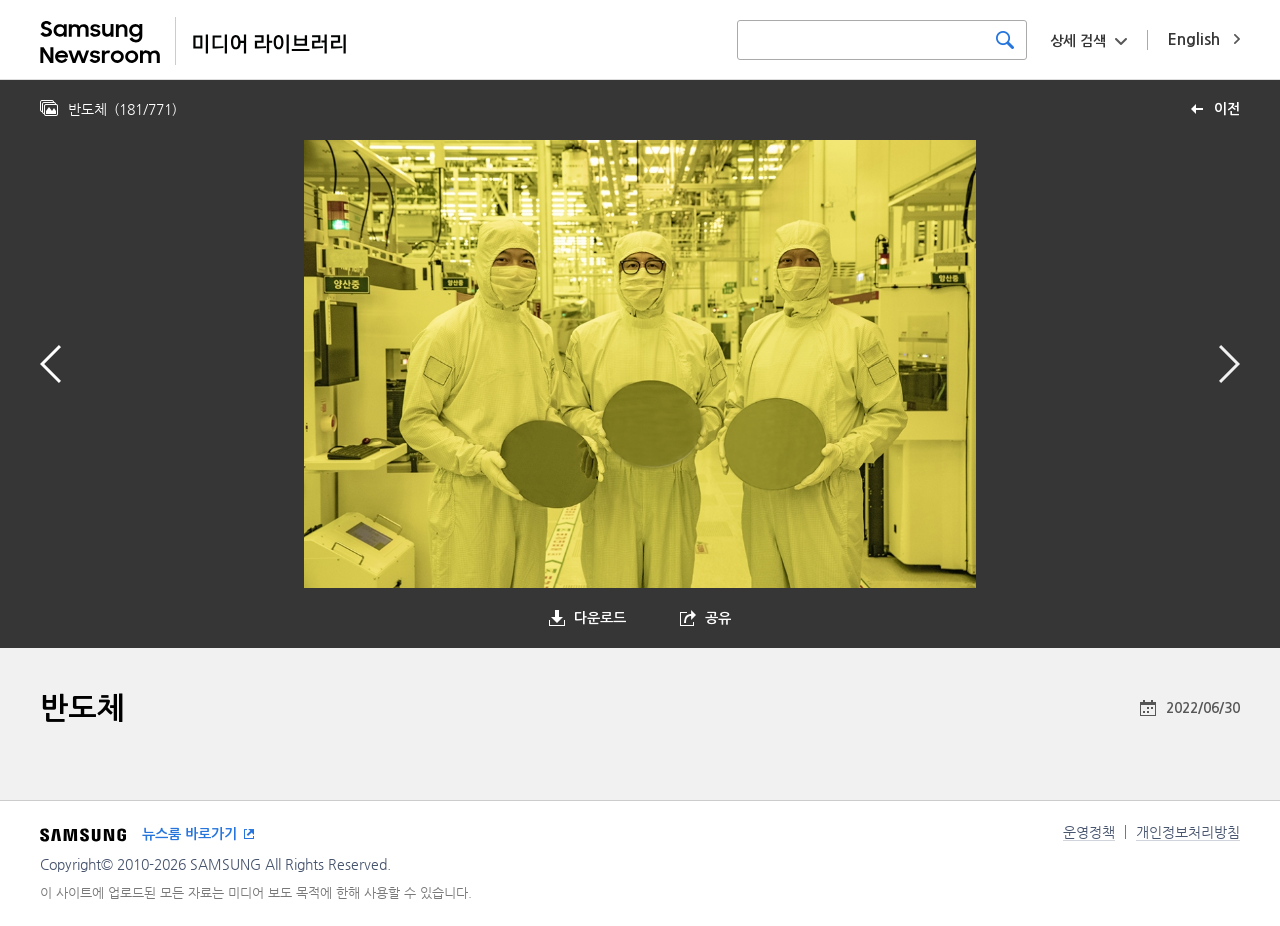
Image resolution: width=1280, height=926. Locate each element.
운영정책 (1089, 832)
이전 (1227, 109)
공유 (718, 618)
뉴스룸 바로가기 (189, 834)
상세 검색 (1078, 41)
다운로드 (600, 618)
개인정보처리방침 (1188, 832)
